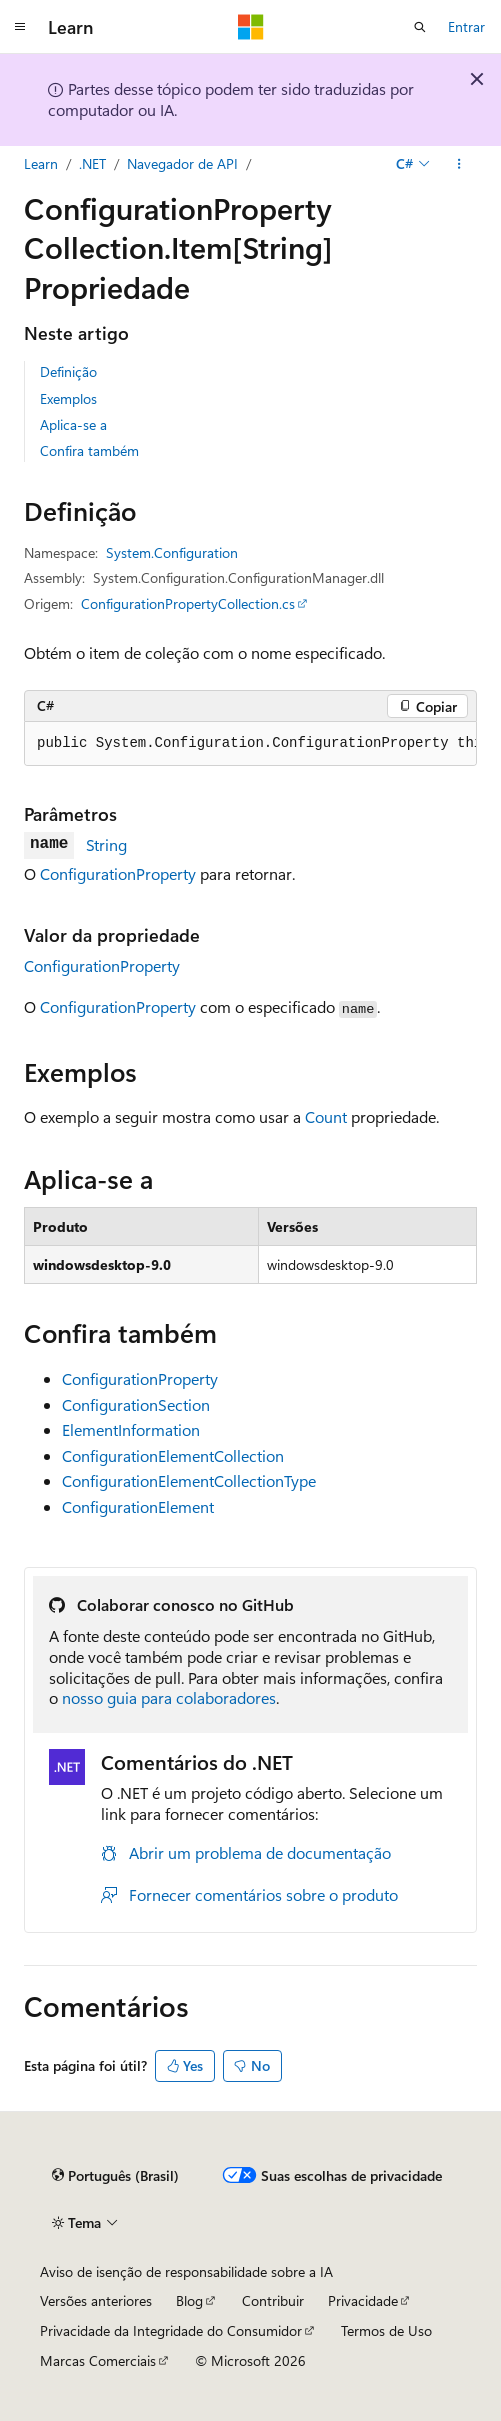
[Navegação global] (20, 27)
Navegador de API (182, 163)
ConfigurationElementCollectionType (189, 1480)
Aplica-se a (73, 424)
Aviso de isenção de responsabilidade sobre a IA (186, 2271)
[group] (250, 744)
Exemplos (68, 398)
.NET (92, 163)
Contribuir (273, 2300)
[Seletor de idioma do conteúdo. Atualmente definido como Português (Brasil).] (115, 2176)
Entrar (466, 26)
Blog (189, 2300)
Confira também (89, 450)
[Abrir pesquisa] (420, 27)
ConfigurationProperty (118, 873)
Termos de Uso (386, 2330)
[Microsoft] (251, 27)
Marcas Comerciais (98, 2360)
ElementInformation (131, 1429)
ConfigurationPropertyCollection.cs (188, 603)
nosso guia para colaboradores (169, 1697)
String (106, 844)
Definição (68, 371)
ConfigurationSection (136, 1404)
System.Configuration (172, 552)
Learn (41, 163)
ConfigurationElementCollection (173, 1455)
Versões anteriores (96, 2300)
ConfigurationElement (138, 1506)
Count (326, 1116)
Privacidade (363, 2300)
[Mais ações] (459, 164)
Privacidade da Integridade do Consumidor (171, 2330)
